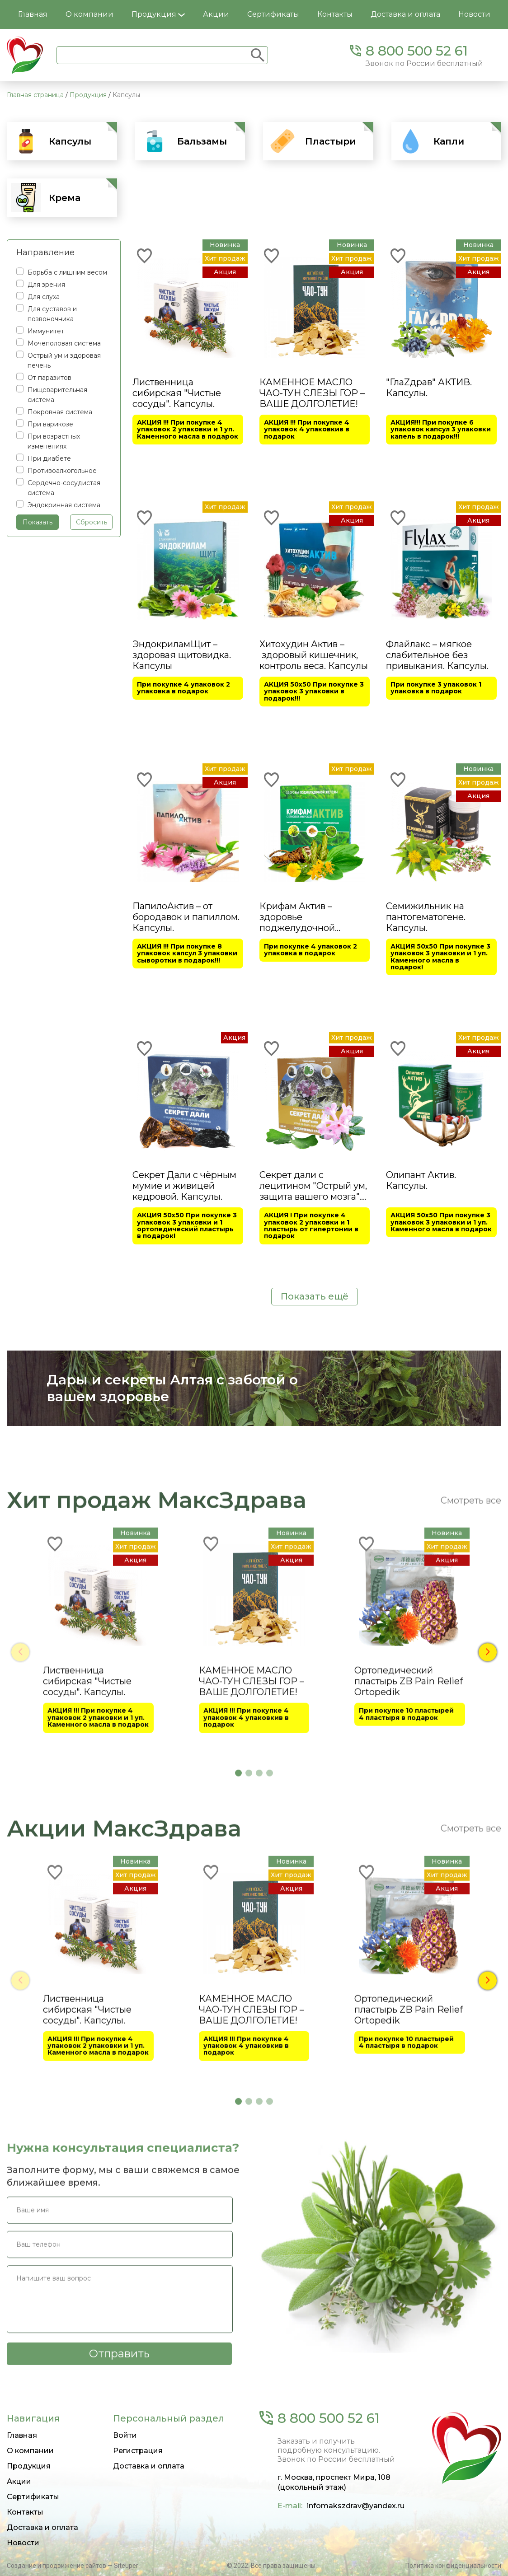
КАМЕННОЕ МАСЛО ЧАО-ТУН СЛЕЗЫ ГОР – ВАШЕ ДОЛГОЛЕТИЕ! (312, 393)
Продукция (158, 14)
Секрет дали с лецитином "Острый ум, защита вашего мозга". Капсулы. (313, 1185)
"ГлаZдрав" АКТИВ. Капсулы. (429, 387)
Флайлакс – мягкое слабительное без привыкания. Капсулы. (437, 654)
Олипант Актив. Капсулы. (421, 1179)
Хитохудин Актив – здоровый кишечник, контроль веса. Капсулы (313, 654)
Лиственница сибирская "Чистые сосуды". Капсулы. (176, 393)
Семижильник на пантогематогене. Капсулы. (426, 916)
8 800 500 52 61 (417, 50)
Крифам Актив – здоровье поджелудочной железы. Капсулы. (299, 916)
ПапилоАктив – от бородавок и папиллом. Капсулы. (186, 916)
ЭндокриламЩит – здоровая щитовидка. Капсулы (181, 654)
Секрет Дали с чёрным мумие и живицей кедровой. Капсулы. (184, 1185)
